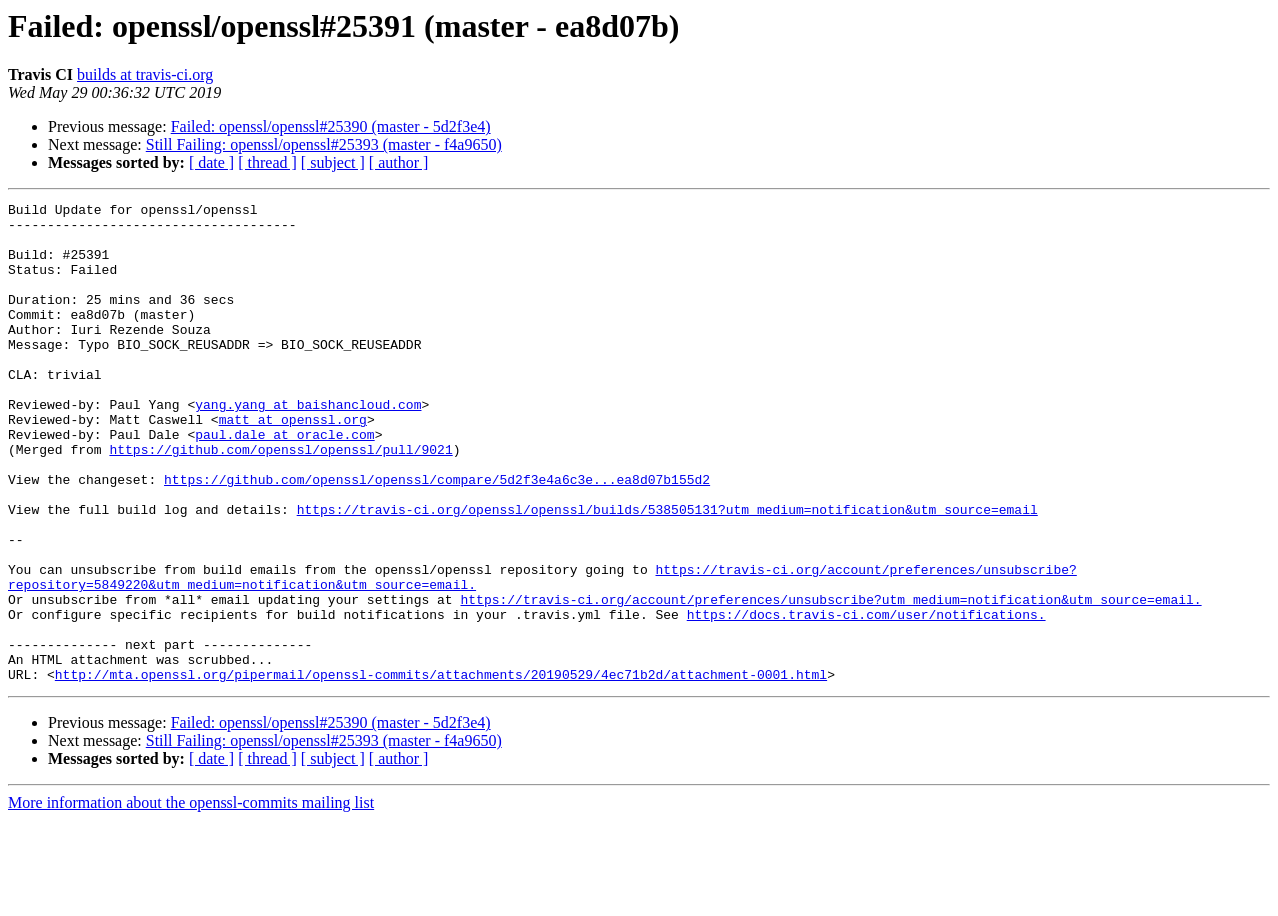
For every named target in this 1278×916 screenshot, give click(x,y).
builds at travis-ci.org (145, 74)
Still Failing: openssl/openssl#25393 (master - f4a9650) (324, 144)
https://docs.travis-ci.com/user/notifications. (866, 698)
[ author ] (399, 162)
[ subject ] (333, 162)
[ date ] (211, 162)
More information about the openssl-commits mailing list (191, 898)
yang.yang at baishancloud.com (308, 446)
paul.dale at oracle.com (284, 482)
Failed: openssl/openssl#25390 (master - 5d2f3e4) (331, 126)
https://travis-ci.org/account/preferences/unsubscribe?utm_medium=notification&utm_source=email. (830, 680)
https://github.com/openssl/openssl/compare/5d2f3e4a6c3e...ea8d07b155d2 (437, 536)
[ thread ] (267, 162)
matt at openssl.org (293, 464)
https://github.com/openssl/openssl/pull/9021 (280, 500)
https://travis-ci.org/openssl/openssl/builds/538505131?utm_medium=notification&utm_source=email (667, 572)
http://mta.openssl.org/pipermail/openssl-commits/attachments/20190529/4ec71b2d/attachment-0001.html (441, 770)
